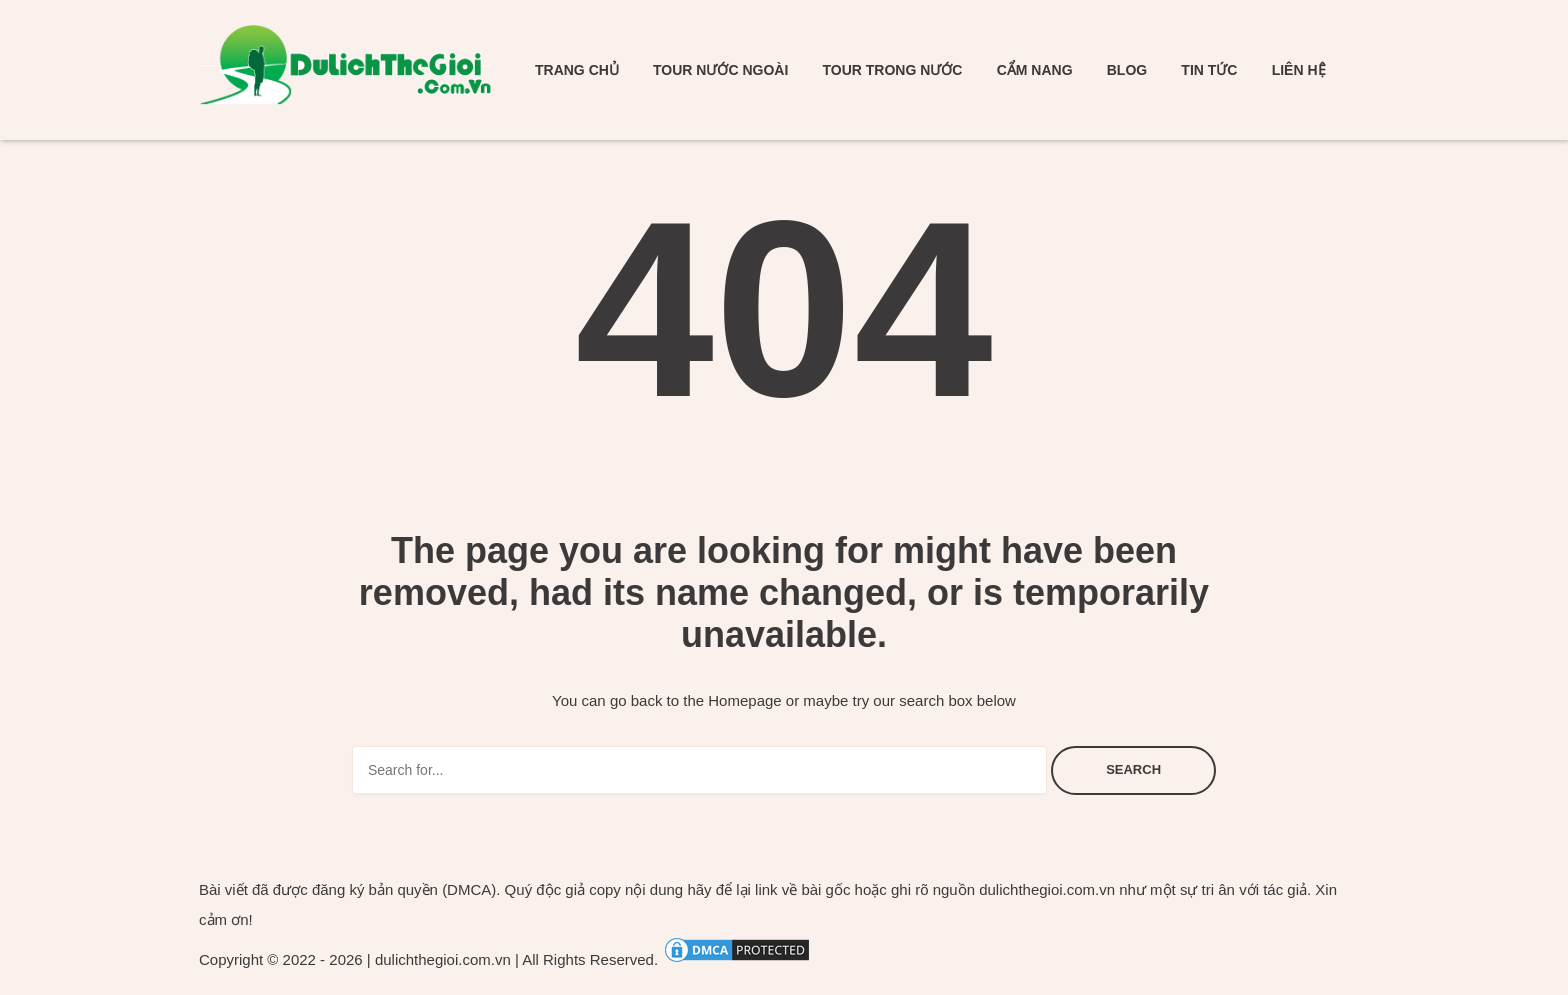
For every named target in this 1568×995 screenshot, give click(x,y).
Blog (1127, 70)
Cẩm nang (1035, 70)
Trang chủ (577, 70)
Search (1133, 769)
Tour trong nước (893, 70)
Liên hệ (1299, 70)
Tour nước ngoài (720, 70)
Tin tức (1209, 70)
